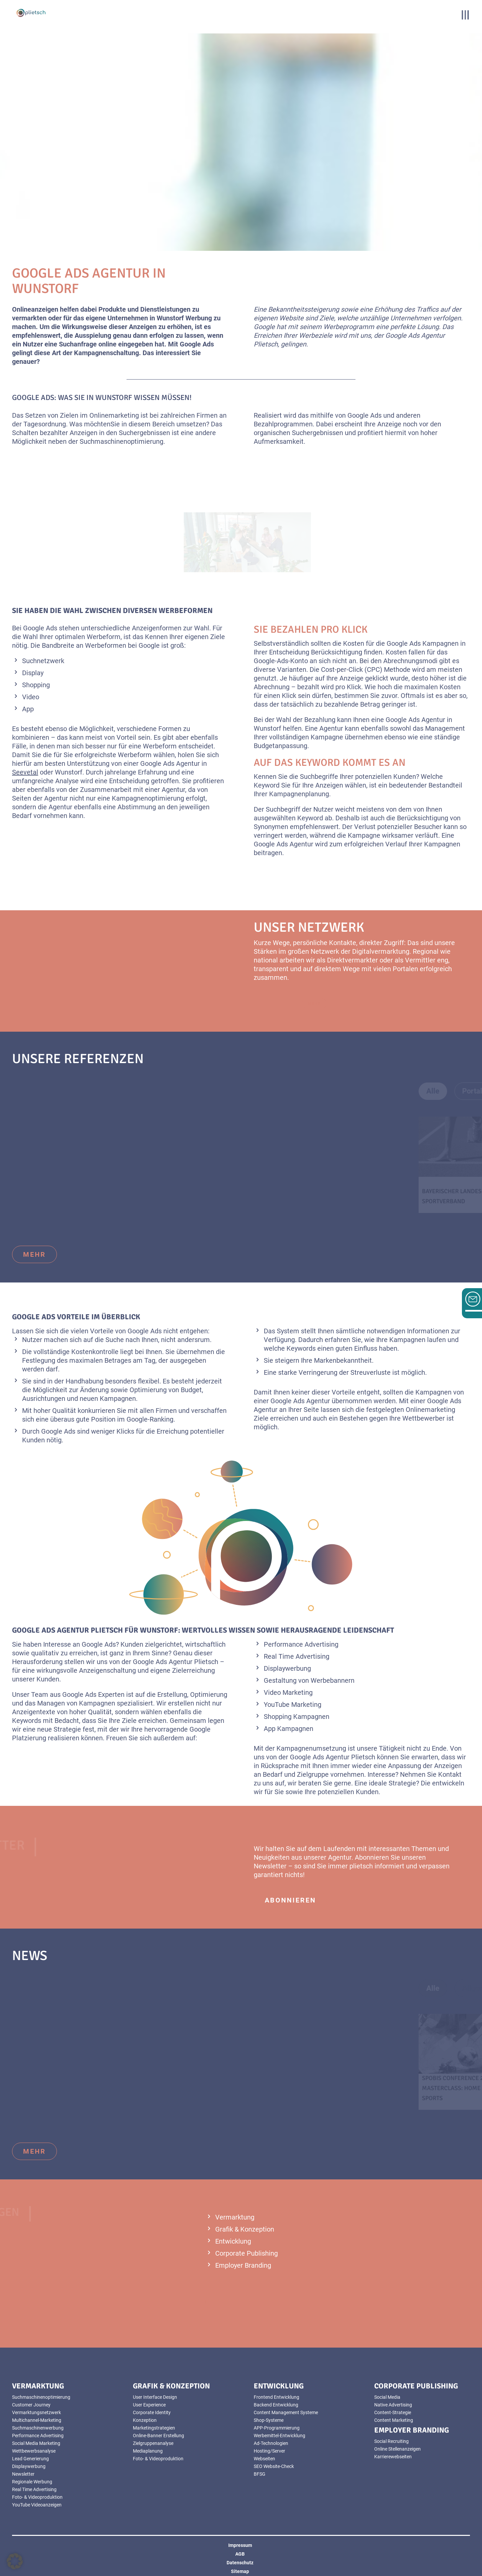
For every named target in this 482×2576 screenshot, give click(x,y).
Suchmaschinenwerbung (38, 2428)
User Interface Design (155, 2397)
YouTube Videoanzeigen (37, 2504)
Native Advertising (393, 2404)
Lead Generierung (30, 2458)
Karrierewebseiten (393, 2456)
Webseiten (264, 2458)
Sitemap (240, 2571)
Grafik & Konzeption (244, 2229)
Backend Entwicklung (276, 2404)
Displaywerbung (29, 2466)
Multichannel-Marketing (36, 2420)
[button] (14, 2561)
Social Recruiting (391, 2441)
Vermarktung (234, 2217)
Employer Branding (243, 2265)
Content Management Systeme (286, 2412)
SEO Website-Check (274, 2466)
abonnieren (290, 1900)
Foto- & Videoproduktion (37, 2497)
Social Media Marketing (36, 2443)
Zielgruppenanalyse (153, 2443)
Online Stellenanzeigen (397, 2449)
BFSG (259, 2474)
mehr (34, 1254)
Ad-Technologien (271, 2443)
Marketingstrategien (154, 2428)
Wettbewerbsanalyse (34, 2451)
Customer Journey (31, 2404)
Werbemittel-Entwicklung (279, 2435)
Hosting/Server (269, 2451)
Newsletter (23, 2474)
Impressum (240, 2545)
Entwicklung (233, 2241)
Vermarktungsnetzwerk (36, 2412)
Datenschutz (240, 2562)
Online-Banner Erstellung (158, 2435)
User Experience (149, 2404)
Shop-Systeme (269, 2420)
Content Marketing (393, 2420)
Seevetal (25, 772)
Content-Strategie (392, 2412)
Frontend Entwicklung (276, 2397)
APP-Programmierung (277, 2428)
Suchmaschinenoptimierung (41, 2397)
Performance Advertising (38, 2435)
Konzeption (145, 2420)
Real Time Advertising (34, 2489)
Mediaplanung (148, 2451)
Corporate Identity (152, 2412)
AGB (240, 2554)
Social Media (387, 2397)
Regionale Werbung (32, 2481)
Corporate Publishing (246, 2253)
